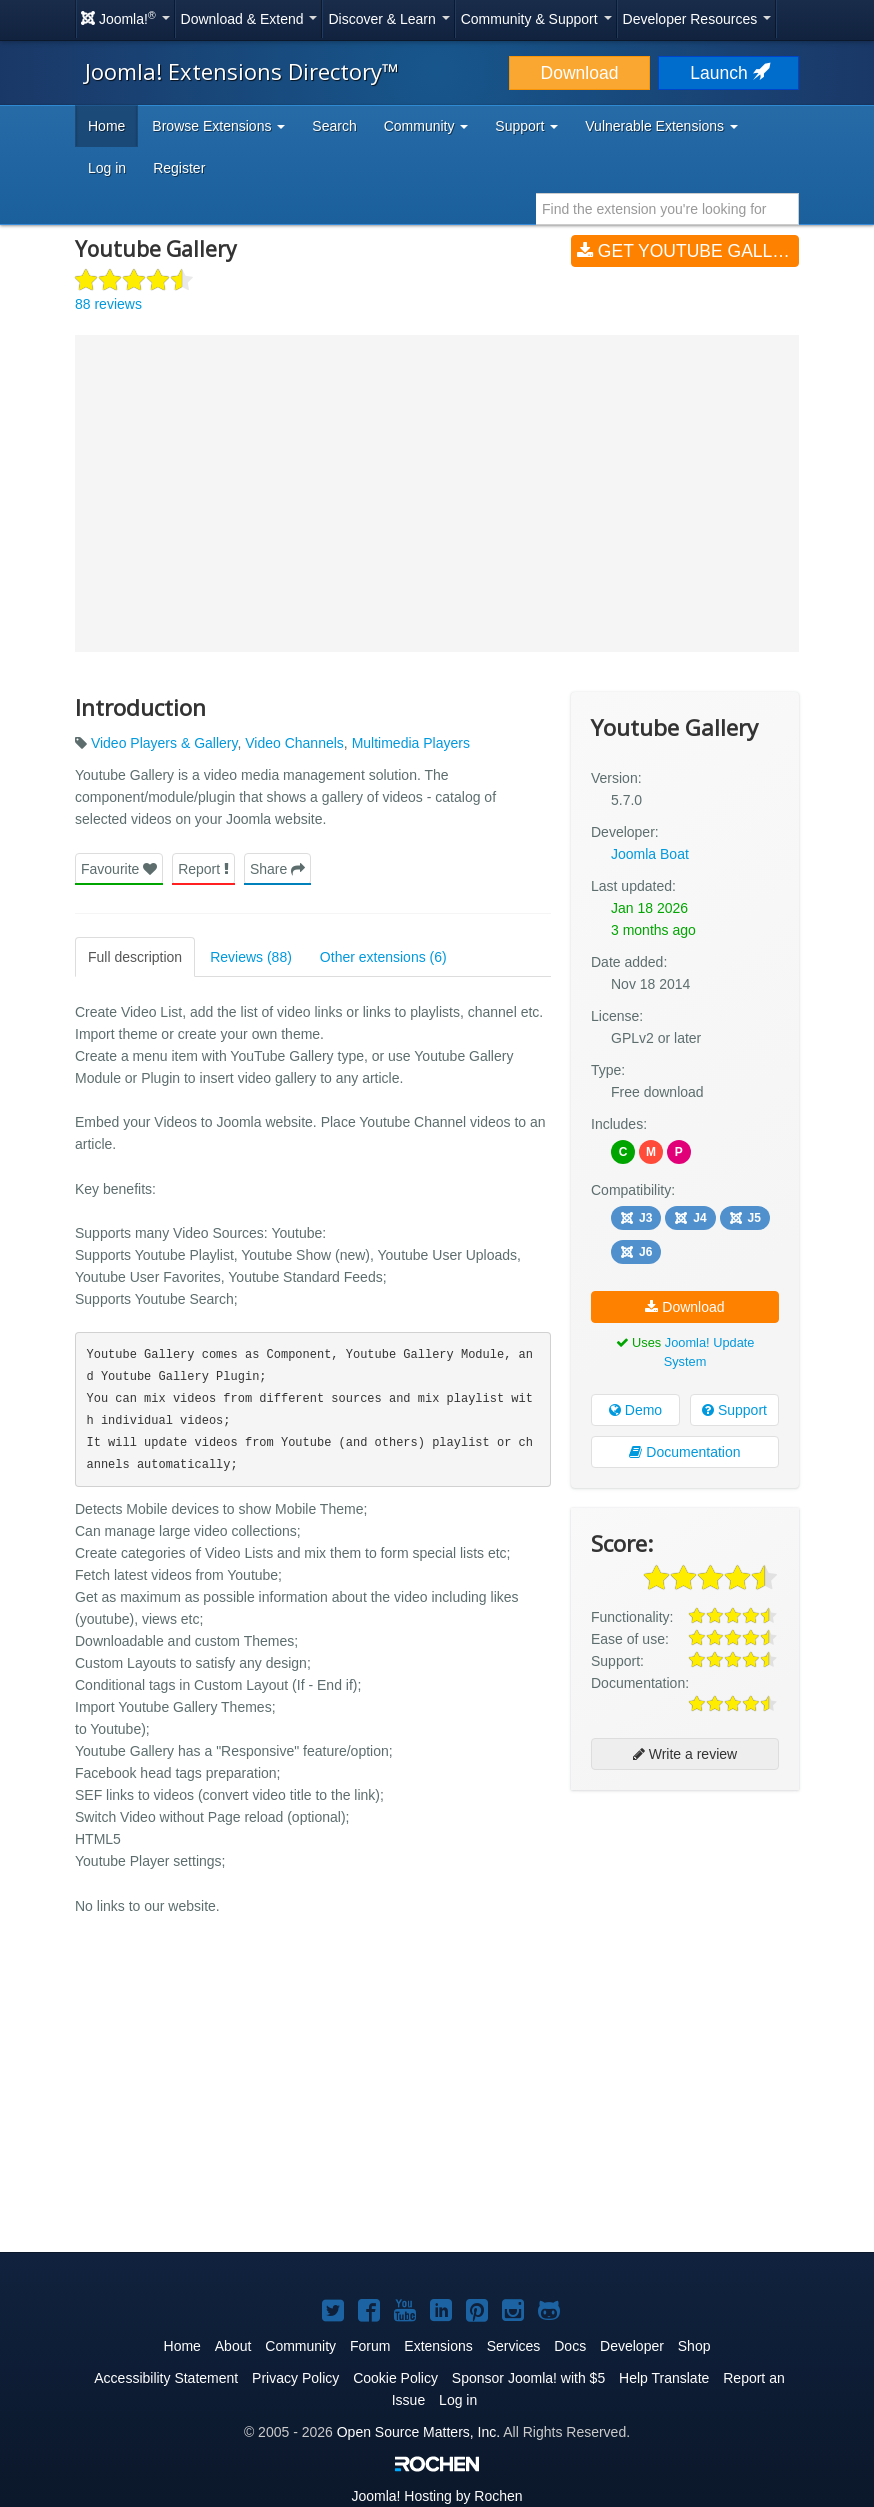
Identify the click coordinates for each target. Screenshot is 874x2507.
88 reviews (108, 304)
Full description (135, 957)
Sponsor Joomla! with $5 (528, 2378)
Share (277, 869)
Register (179, 168)
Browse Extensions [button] (218, 126)
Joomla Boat (650, 854)
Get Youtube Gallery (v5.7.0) (688, 251)
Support (734, 1410)
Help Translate (664, 2378)
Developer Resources (697, 19)
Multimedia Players (411, 743)
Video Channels (294, 743)
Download (580, 73)
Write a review (685, 1754)
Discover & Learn (388, 19)
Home (106, 126)
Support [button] (526, 126)
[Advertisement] (685, 1935)
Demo (635, 1410)
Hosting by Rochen (436, 2496)
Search (334, 126)
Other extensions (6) (383, 957)
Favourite (119, 869)
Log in (107, 168)
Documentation (684, 1452)
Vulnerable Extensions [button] (661, 126)
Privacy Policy (295, 2378)
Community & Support (536, 19)
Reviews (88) (251, 957)
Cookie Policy (395, 2378)
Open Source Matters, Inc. (418, 2432)
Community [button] (426, 126)
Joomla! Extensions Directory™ (242, 71)
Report (203, 869)
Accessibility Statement (166, 2378)
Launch (728, 73)
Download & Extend (249, 19)
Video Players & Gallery (164, 743)
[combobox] (667, 209)
